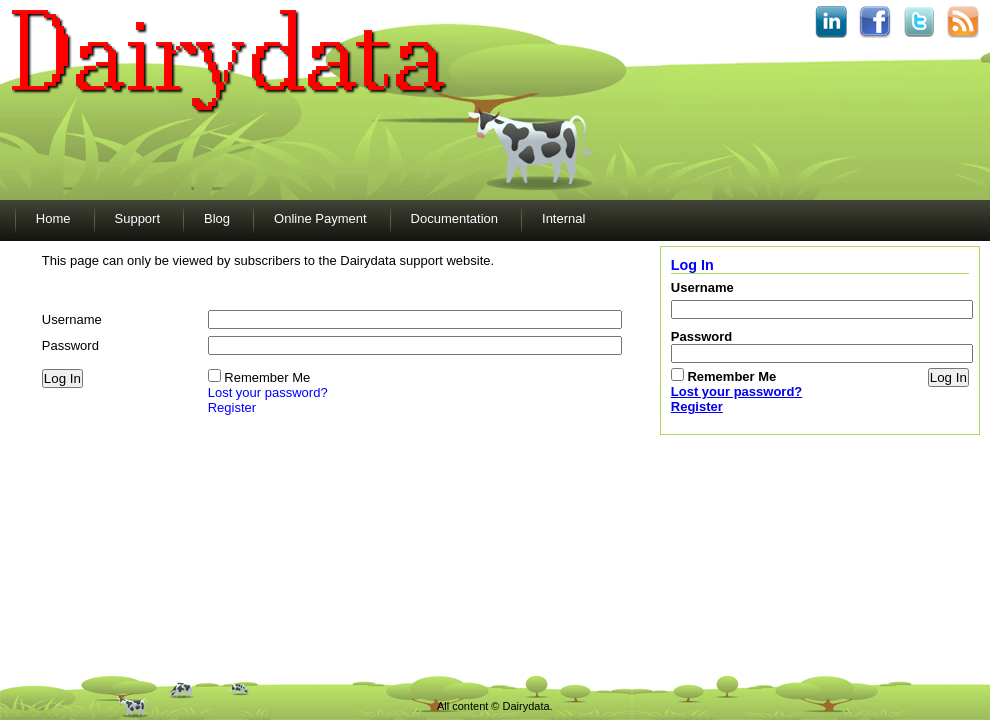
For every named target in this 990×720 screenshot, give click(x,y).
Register (232, 407)
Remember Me (267, 377)
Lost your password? (268, 392)
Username (72, 319)
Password (70, 345)
